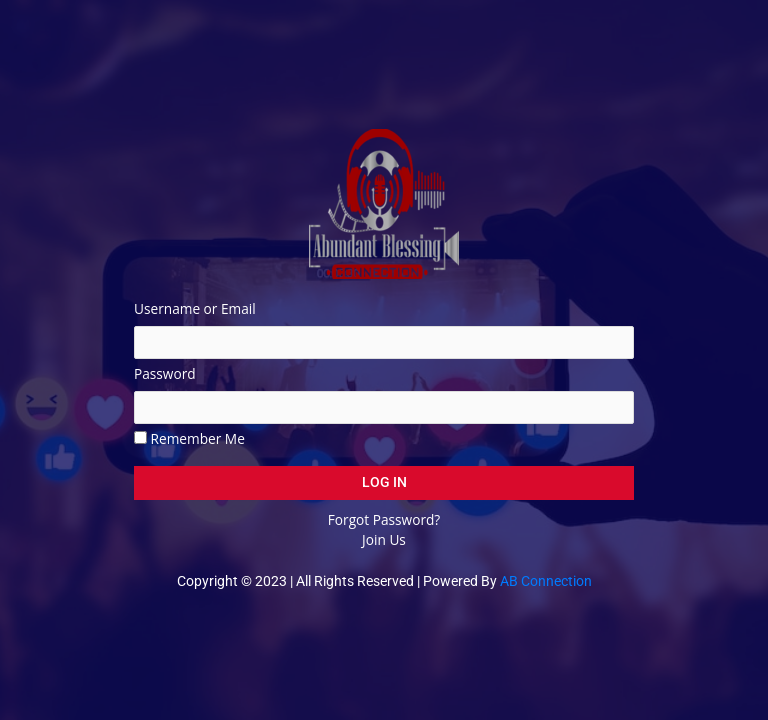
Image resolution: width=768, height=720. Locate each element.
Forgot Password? (384, 519)
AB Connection (546, 581)
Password (165, 373)
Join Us (384, 539)
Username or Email (195, 308)
